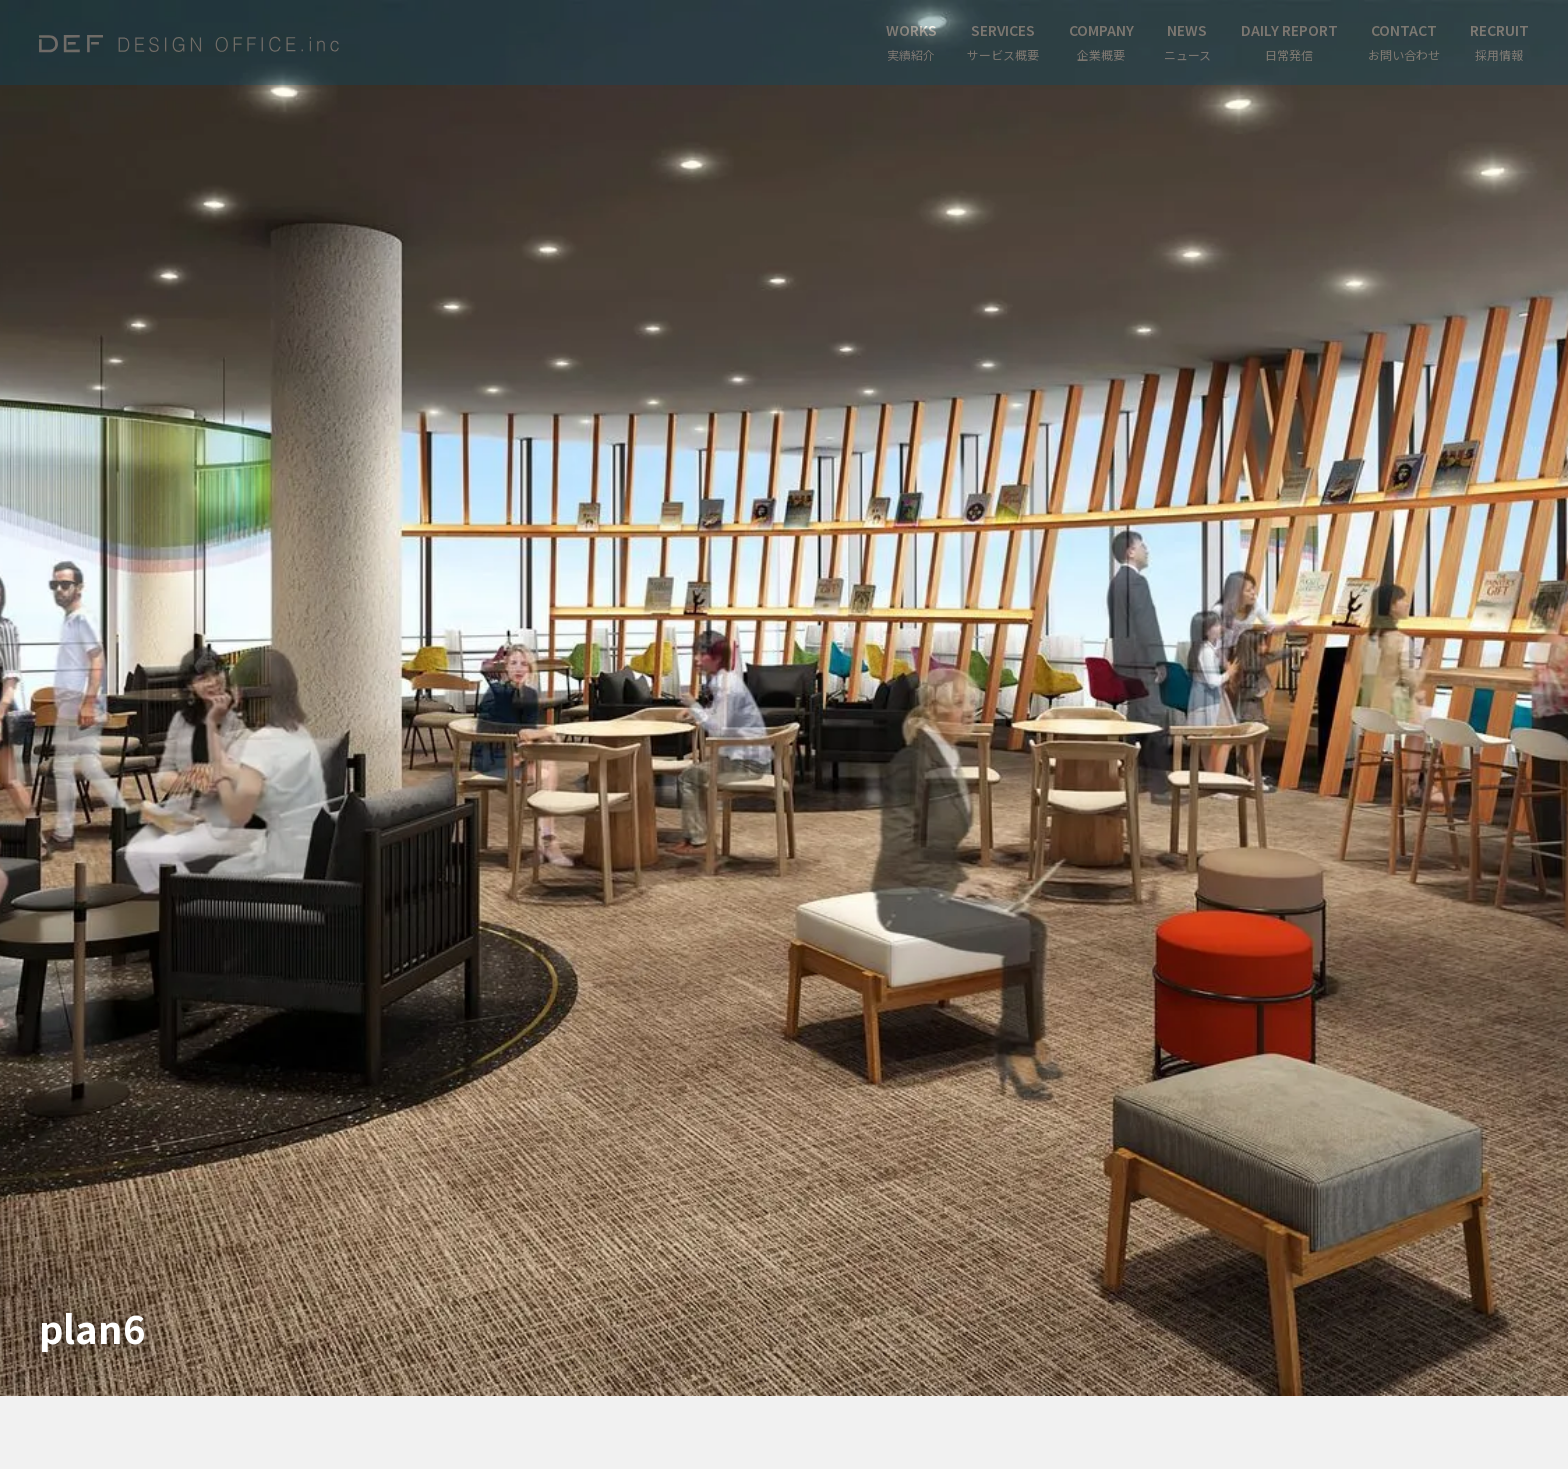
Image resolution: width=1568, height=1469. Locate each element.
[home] (189, 43)
